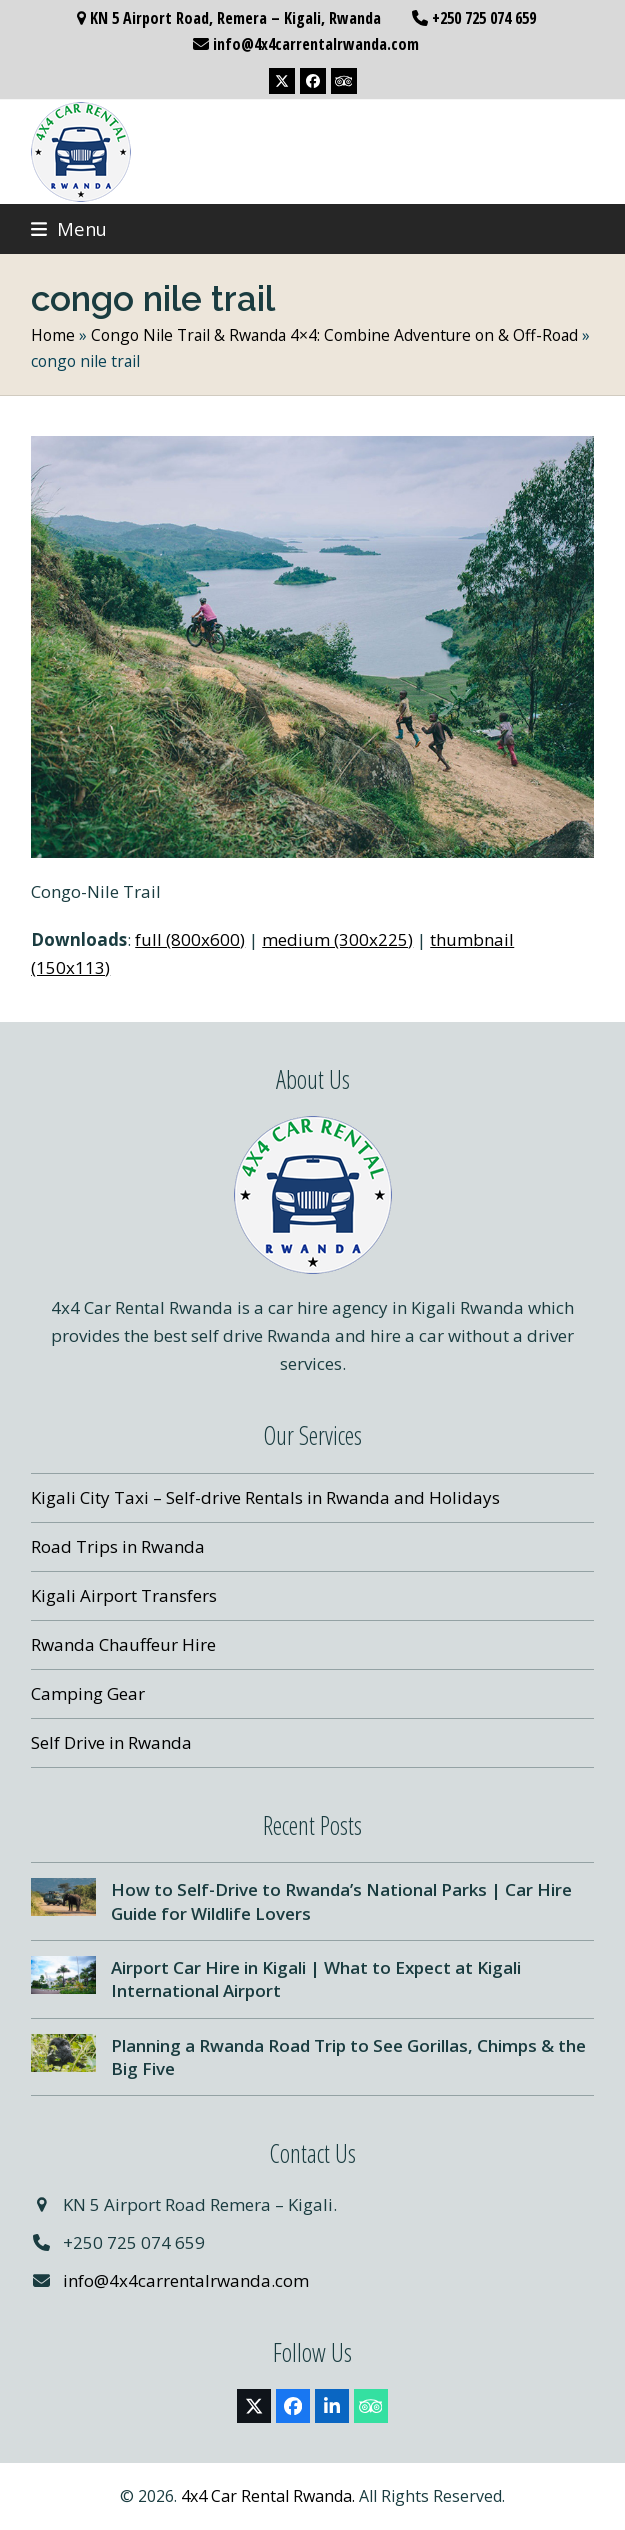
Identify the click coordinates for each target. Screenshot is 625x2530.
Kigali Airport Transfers (124, 1595)
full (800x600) (190, 939)
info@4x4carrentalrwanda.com (186, 2280)
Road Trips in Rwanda (118, 1546)
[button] (69, 228)
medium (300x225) (337, 939)
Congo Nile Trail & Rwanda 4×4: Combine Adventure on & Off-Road (334, 335)
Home (53, 335)
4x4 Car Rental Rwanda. (268, 2496)
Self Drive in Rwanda (111, 1742)
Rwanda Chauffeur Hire (123, 1644)
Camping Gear (88, 1693)
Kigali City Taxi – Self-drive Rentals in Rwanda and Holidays (265, 1497)
